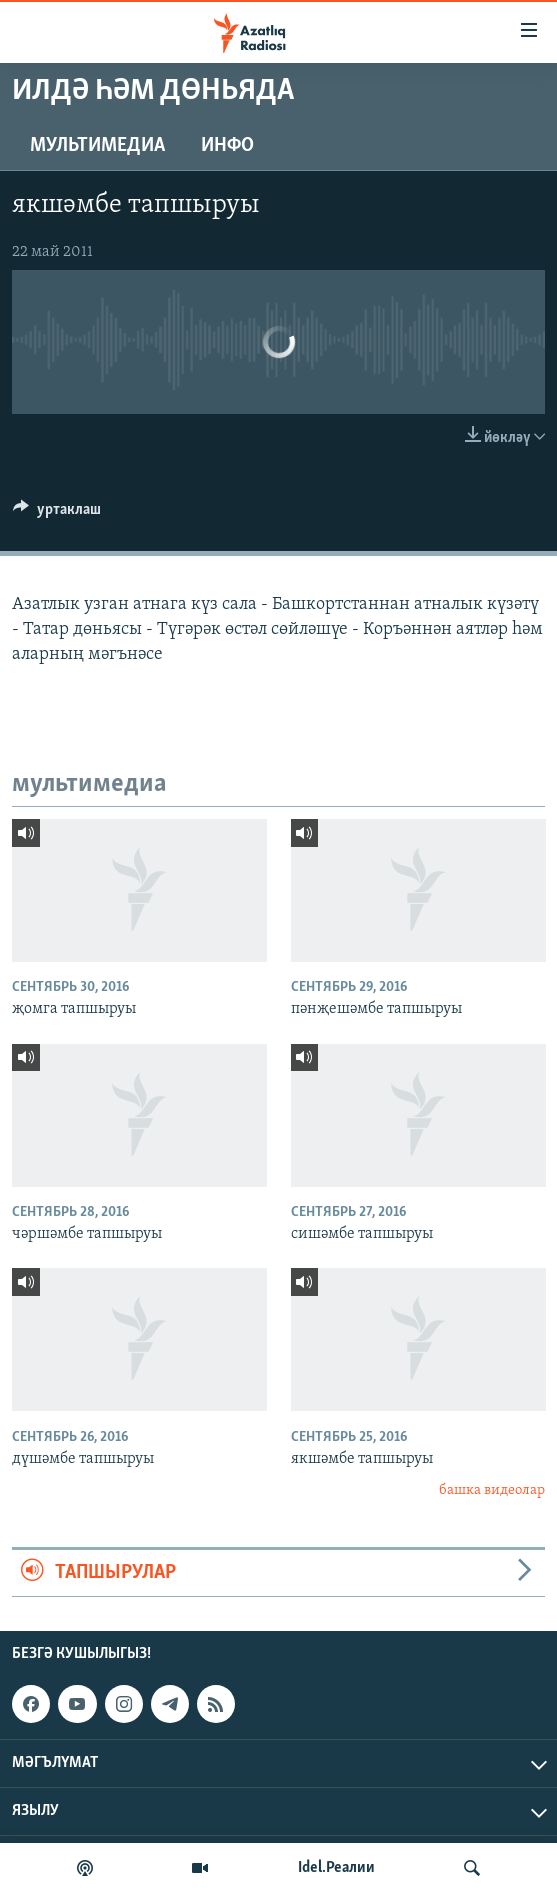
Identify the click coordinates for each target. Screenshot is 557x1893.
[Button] (57, 514)
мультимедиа (97, 146)
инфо (227, 146)
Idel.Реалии (336, 1868)
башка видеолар (492, 1490)
